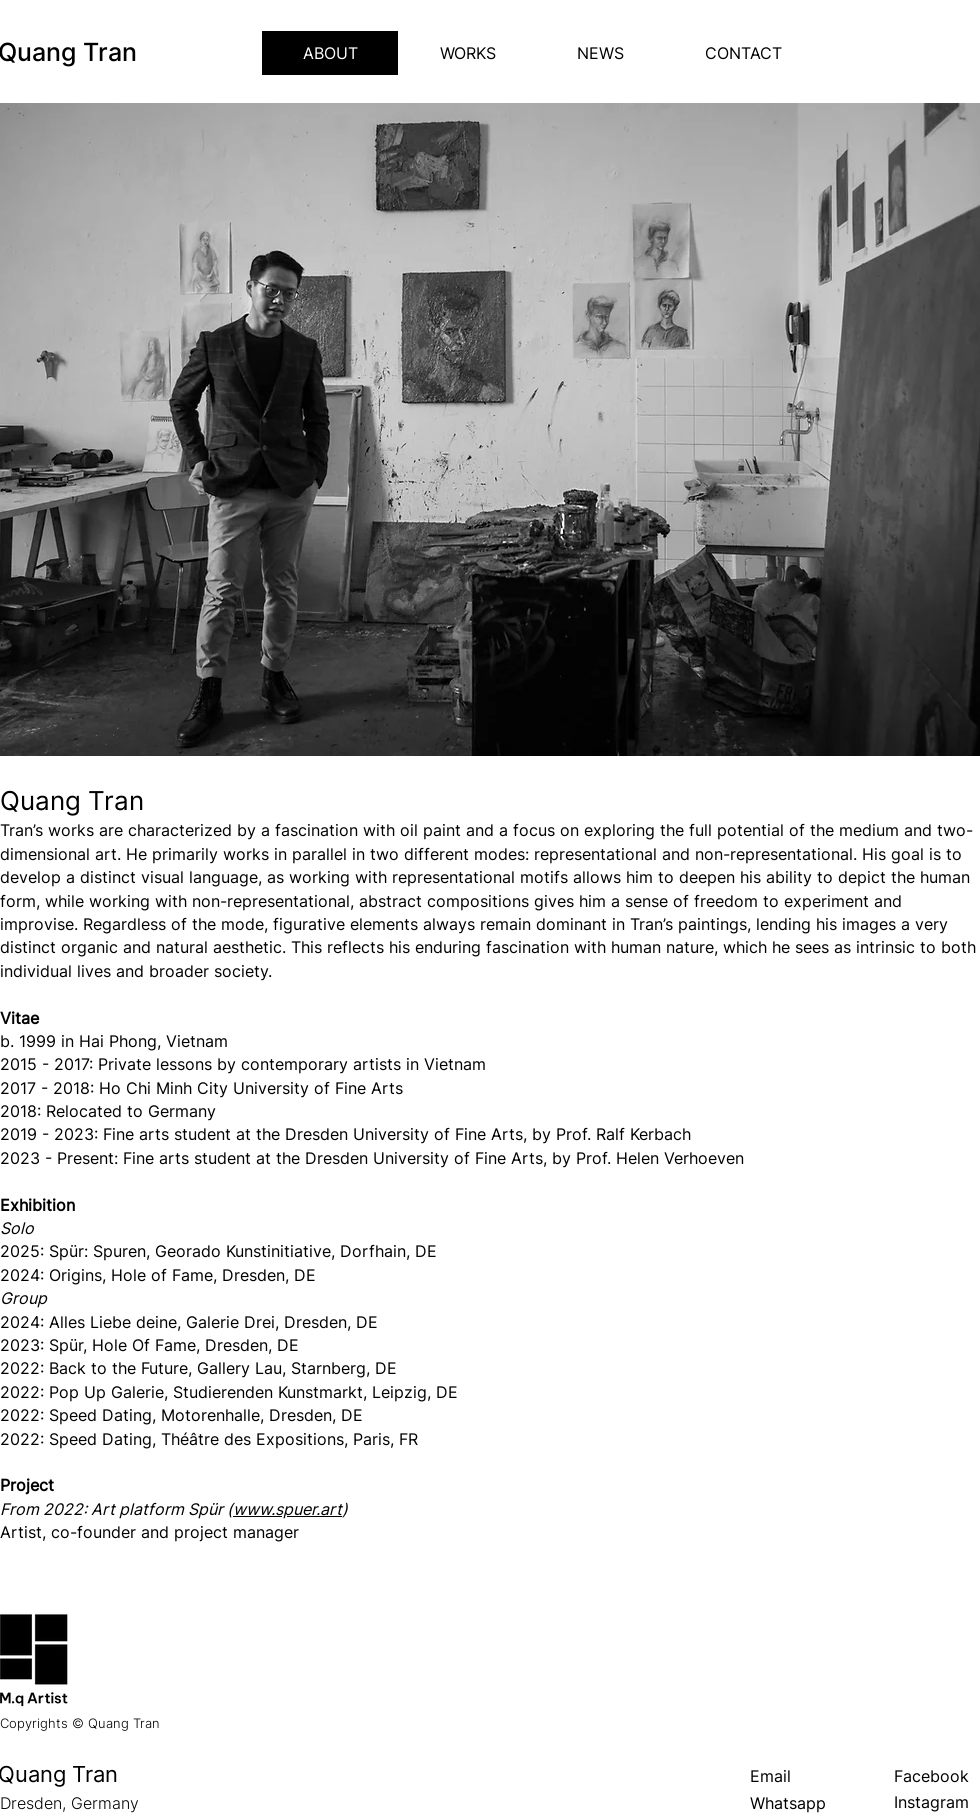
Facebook (931, 1776)
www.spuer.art (287, 1509)
